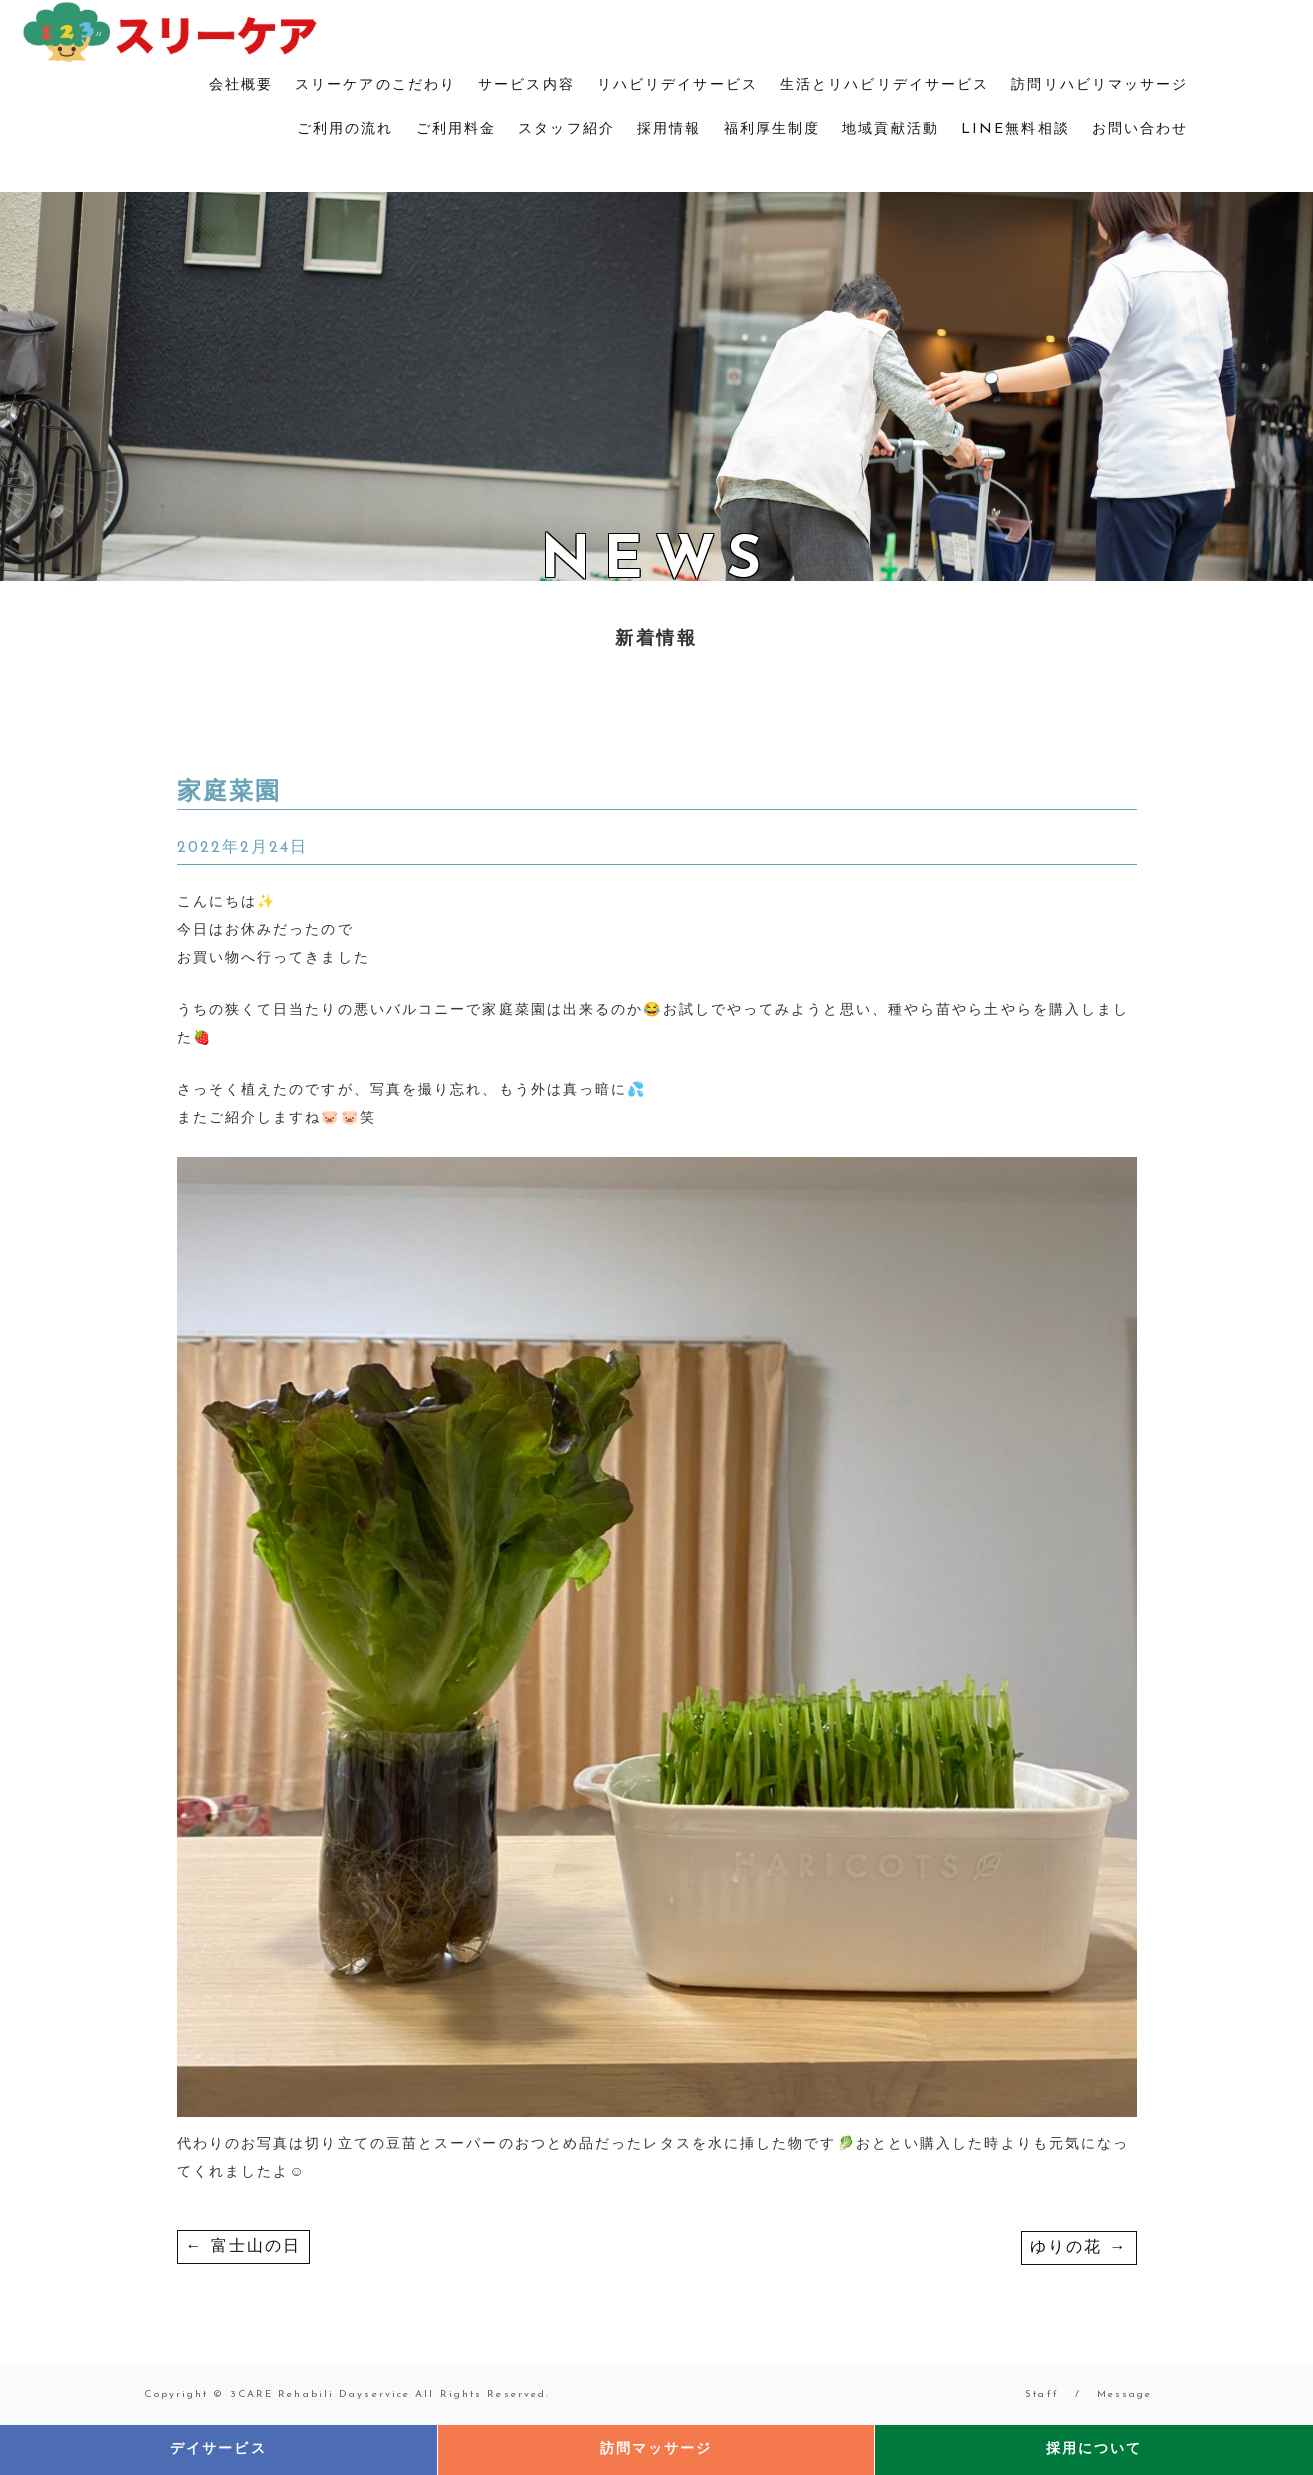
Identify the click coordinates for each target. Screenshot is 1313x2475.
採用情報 (669, 129)
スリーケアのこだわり (375, 85)
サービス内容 (526, 85)
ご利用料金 (456, 129)
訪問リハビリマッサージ (1099, 85)
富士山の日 (244, 2247)
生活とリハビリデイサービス (884, 85)
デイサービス (218, 2449)
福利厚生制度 (772, 129)
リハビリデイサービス (677, 85)
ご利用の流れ (345, 129)
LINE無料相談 (1015, 129)
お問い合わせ (1140, 129)
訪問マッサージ (656, 2449)
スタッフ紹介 (566, 129)
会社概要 (241, 85)
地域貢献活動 (890, 129)
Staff (1042, 2394)
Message (1125, 2394)
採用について (1094, 2449)
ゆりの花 (1079, 2248)
